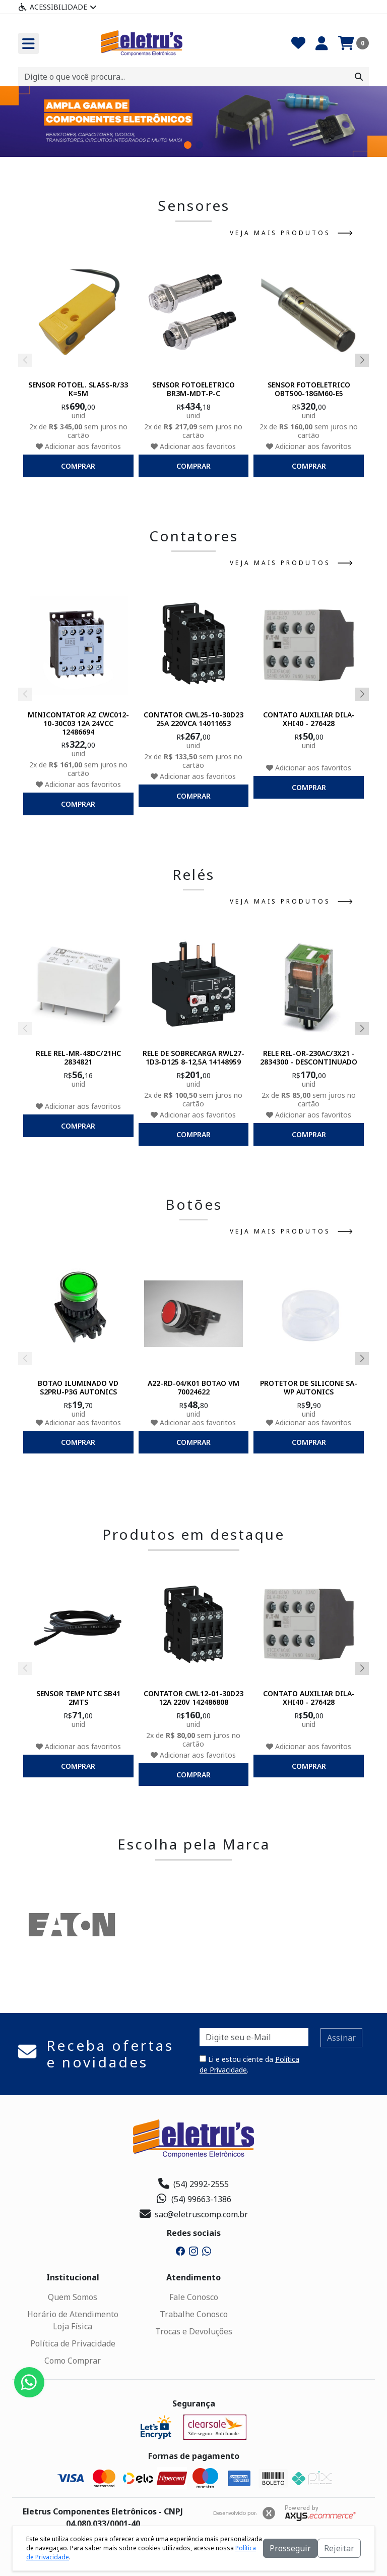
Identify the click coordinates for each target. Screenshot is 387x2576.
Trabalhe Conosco (194, 2314)
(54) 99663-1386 (193, 2199)
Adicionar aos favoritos (78, 446)
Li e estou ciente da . (249, 2064)
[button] (187, 145)
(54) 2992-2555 (193, 2184)
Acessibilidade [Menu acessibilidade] (57, 7)
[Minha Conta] (321, 43)
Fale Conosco (193, 2297)
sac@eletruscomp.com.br (194, 2214)
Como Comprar (72, 2360)
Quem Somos (72, 2297)
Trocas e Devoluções (193, 2331)
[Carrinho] (353, 43)
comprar (78, 466)
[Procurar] (358, 76)
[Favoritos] (298, 43)
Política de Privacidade (72, 2343)
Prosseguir (290, 2548)
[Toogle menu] (28, 43)
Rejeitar (339, 2548)
